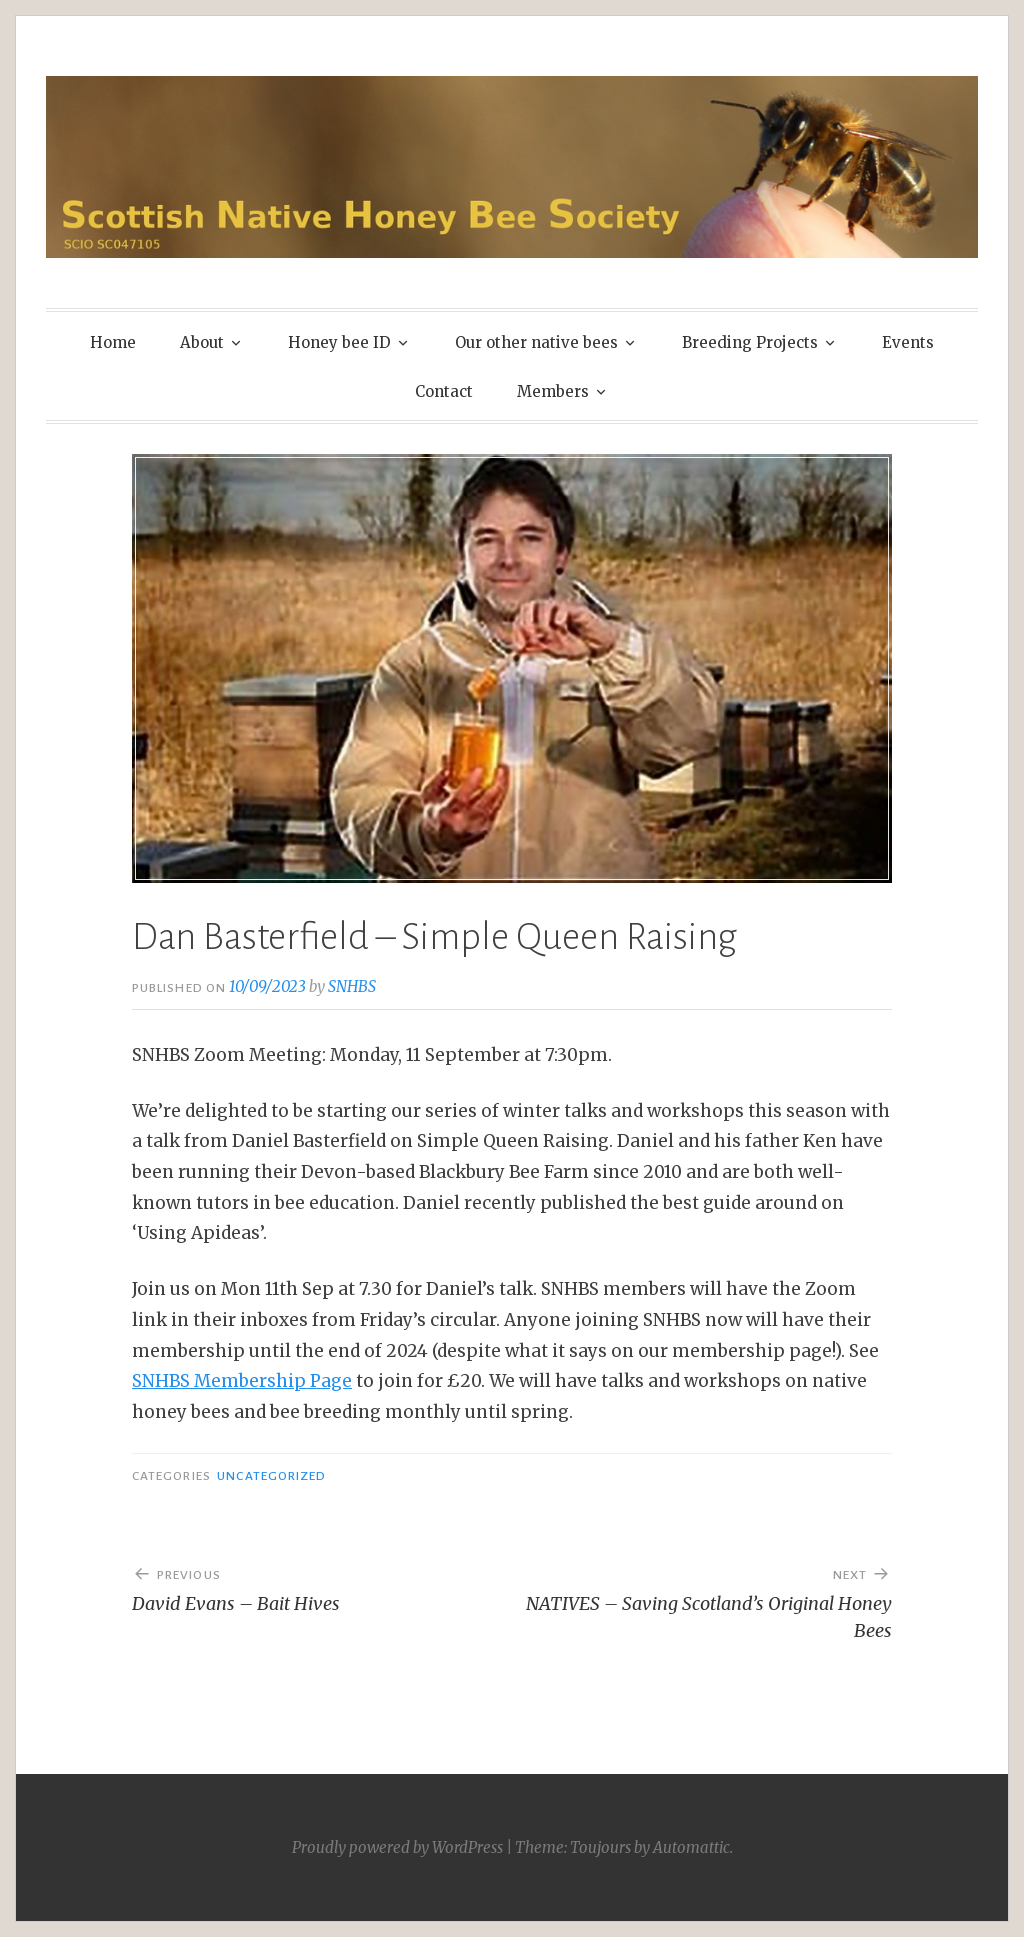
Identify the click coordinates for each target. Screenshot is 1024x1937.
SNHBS (352, 986)
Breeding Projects (750, 342)
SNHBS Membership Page (242, 1381)
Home (113, 342)
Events (908, 342)
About (202, 342)
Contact (444, 391)
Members (553, 391)
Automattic (691, 1847)
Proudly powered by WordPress (397, 1847)
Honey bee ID (339, 342)
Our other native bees (536, 342)
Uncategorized (271, 1476)
